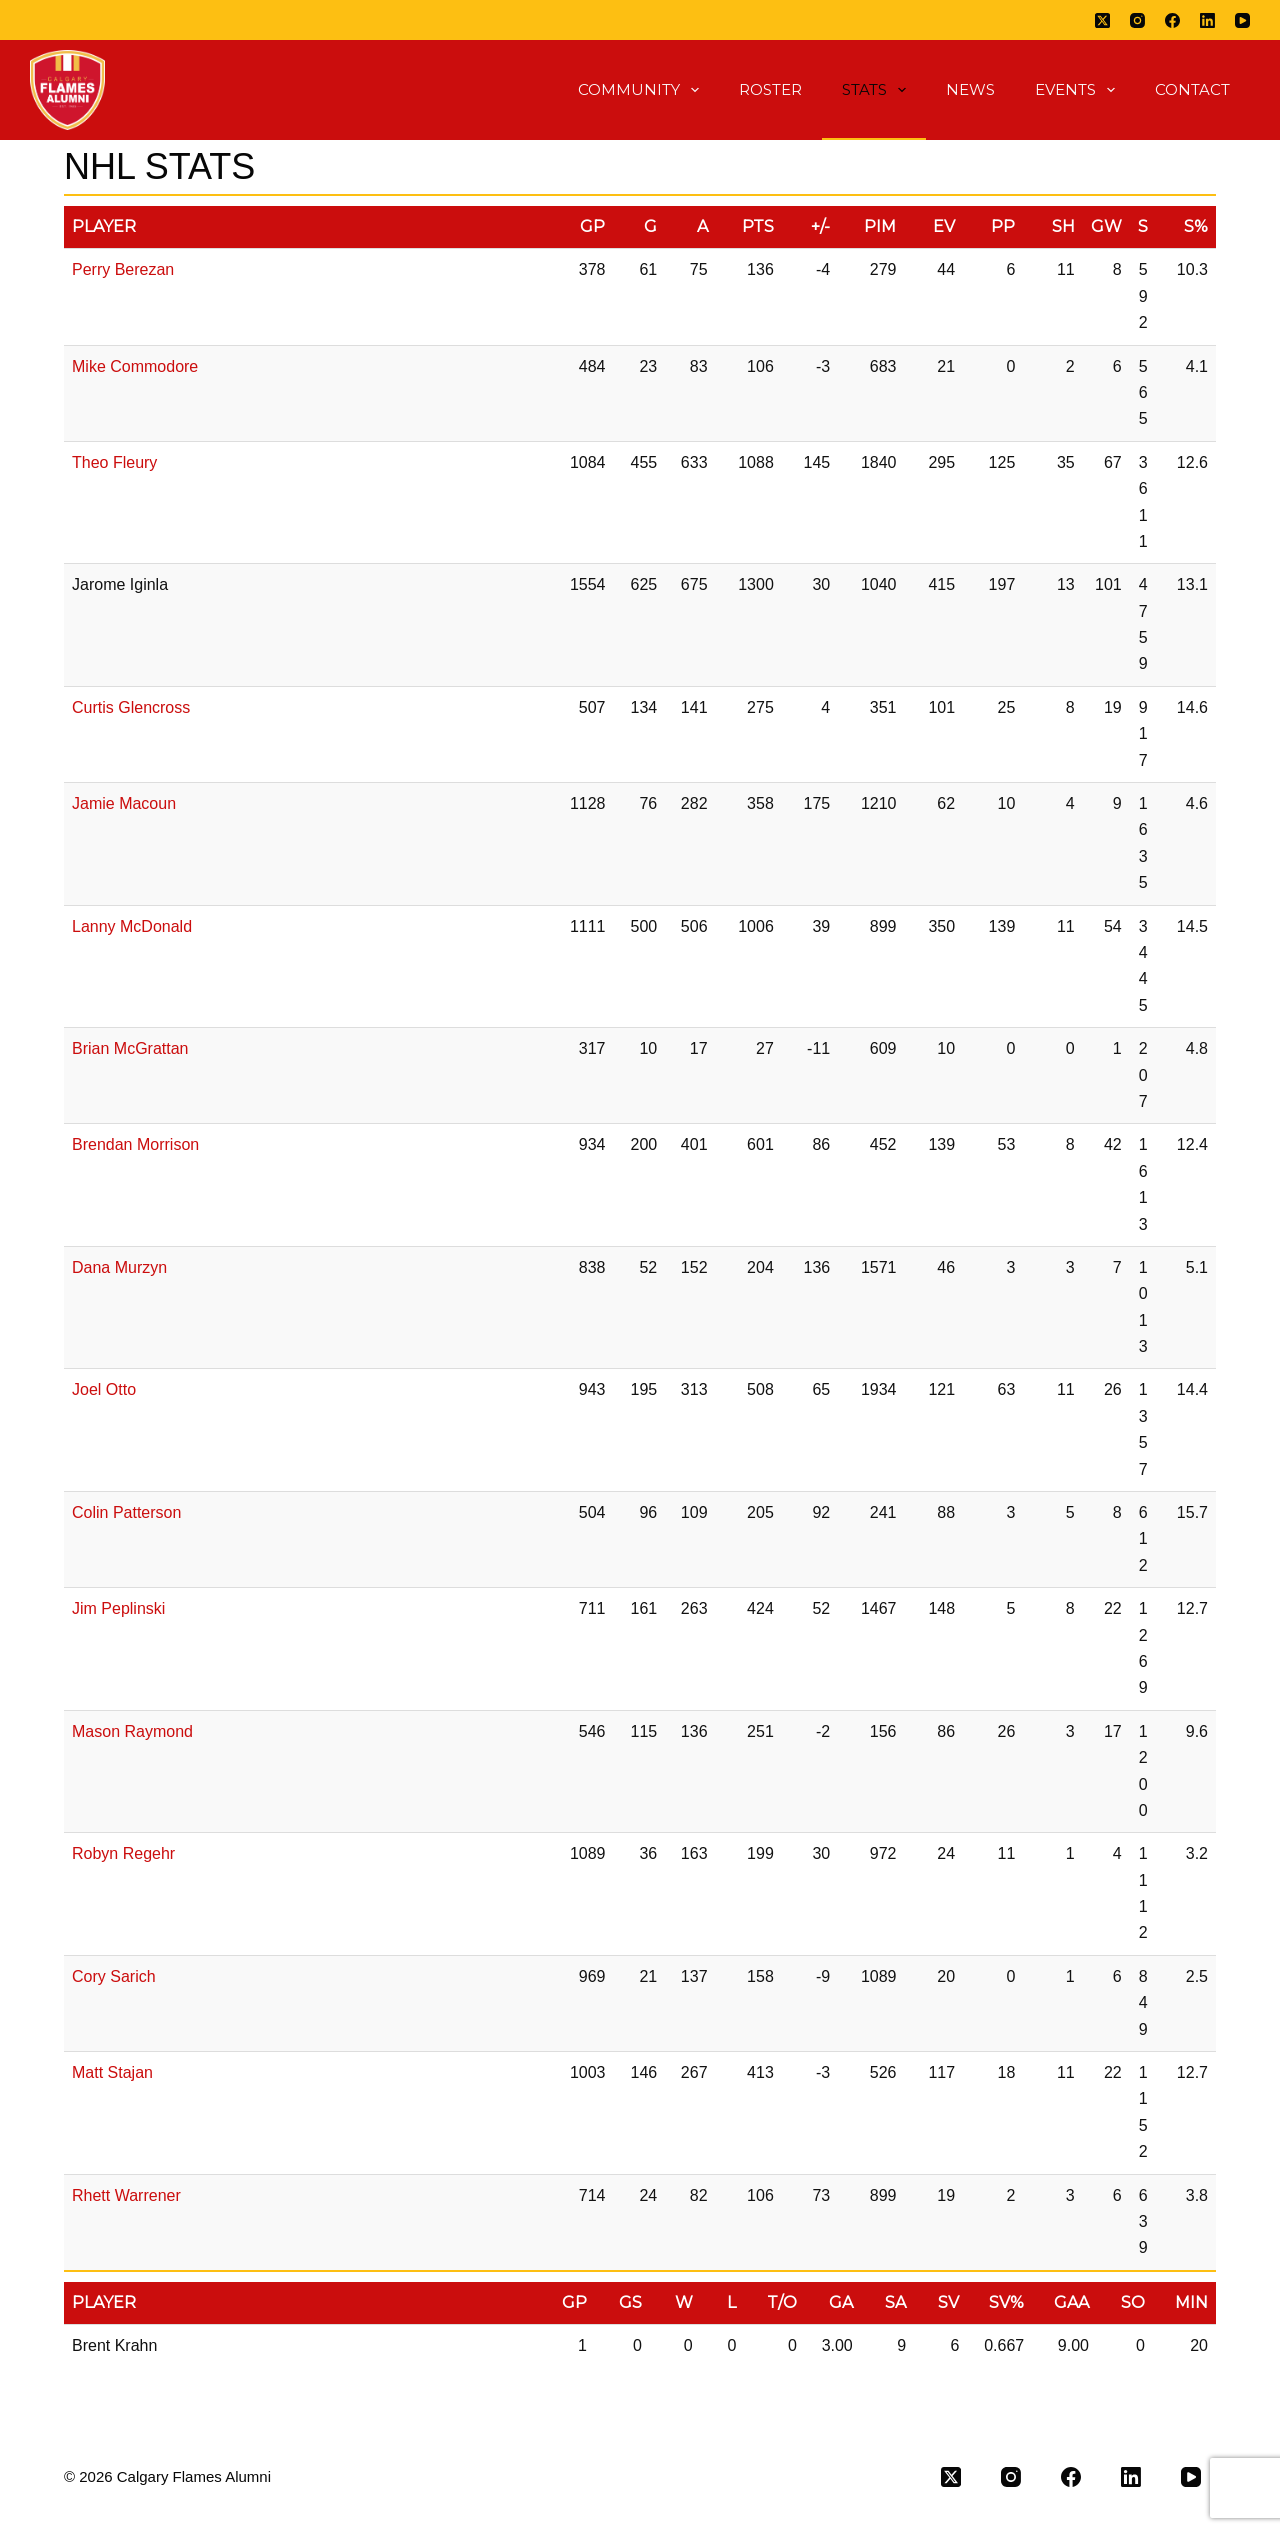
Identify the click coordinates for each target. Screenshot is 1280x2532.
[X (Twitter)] (1102, 20)
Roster (770, 89)
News (970, 89)
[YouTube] (1242, 20)
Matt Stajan (112, 2072)
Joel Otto (104, 1389)
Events (1079, 90)
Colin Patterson (126, 1512)
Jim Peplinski (118, 1608)
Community (642, 90)
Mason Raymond (132, 1731)
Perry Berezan (123, 269)
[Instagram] (1137, 20)
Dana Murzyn (119, 1267)
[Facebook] (1172, 20)
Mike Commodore (135, 366)
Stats (878, 90)
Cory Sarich (114, 1976)
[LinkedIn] (1207, 20)
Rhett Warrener (126, 2195)
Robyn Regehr (123, 1853)
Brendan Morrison (135, 1144)
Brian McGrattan (130, 1048)
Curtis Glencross (131, 707)
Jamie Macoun (124, 803)
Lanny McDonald (132, 926)
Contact (1192, 89)
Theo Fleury (114, 462)
